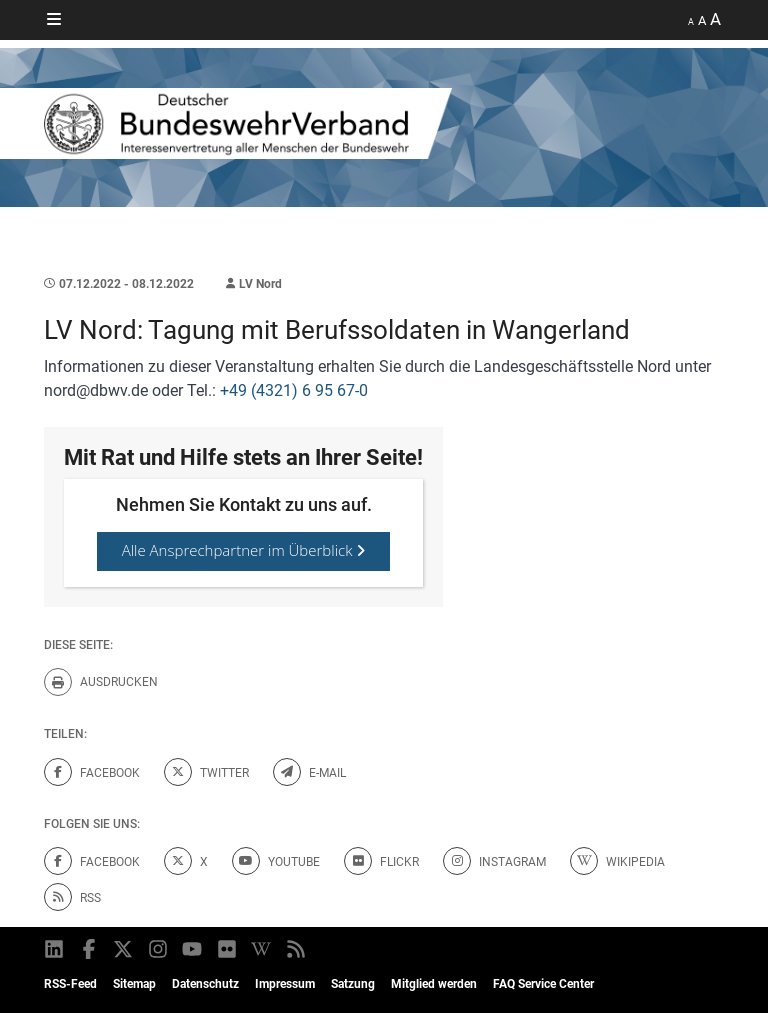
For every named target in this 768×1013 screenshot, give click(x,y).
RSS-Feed (70, 984)
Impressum (285, 984)
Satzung (353, 984)
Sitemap (134, 984)
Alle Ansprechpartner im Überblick (244, 550)
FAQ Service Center (543, 984)
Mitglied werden (434, 984)
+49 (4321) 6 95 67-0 (294, 390)
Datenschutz (205, 984)
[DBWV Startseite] (384, 123)
